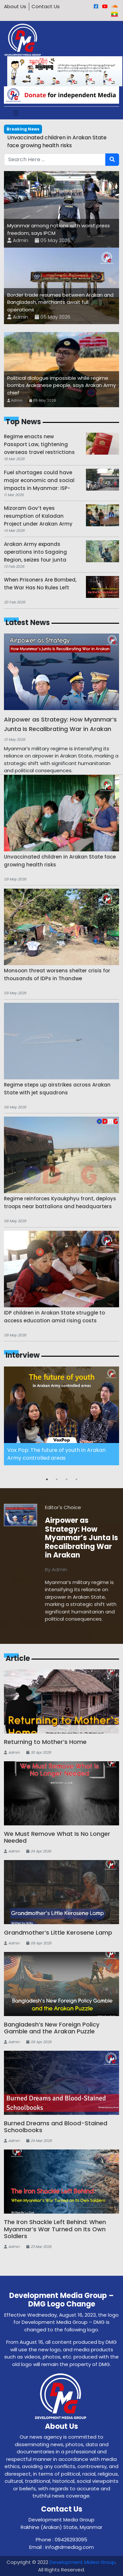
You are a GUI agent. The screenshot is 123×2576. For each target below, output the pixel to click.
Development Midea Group (82, 2562)
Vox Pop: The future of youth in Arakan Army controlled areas (56, 1454)
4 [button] (76, 1479)
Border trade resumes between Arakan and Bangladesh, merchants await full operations (60, 302)
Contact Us (45, 6)
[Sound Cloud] (115, 6)
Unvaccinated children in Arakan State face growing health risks (57, 141)
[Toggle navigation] (16, 113)
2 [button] (56, 1479)
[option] (61, 1415)
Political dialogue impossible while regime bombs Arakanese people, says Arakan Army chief (61, 385)
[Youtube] (105, 6)
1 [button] (47, 1479)
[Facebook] (96, 6)
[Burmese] (114, 14)
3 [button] (66, 1479)
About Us (15, 6)
